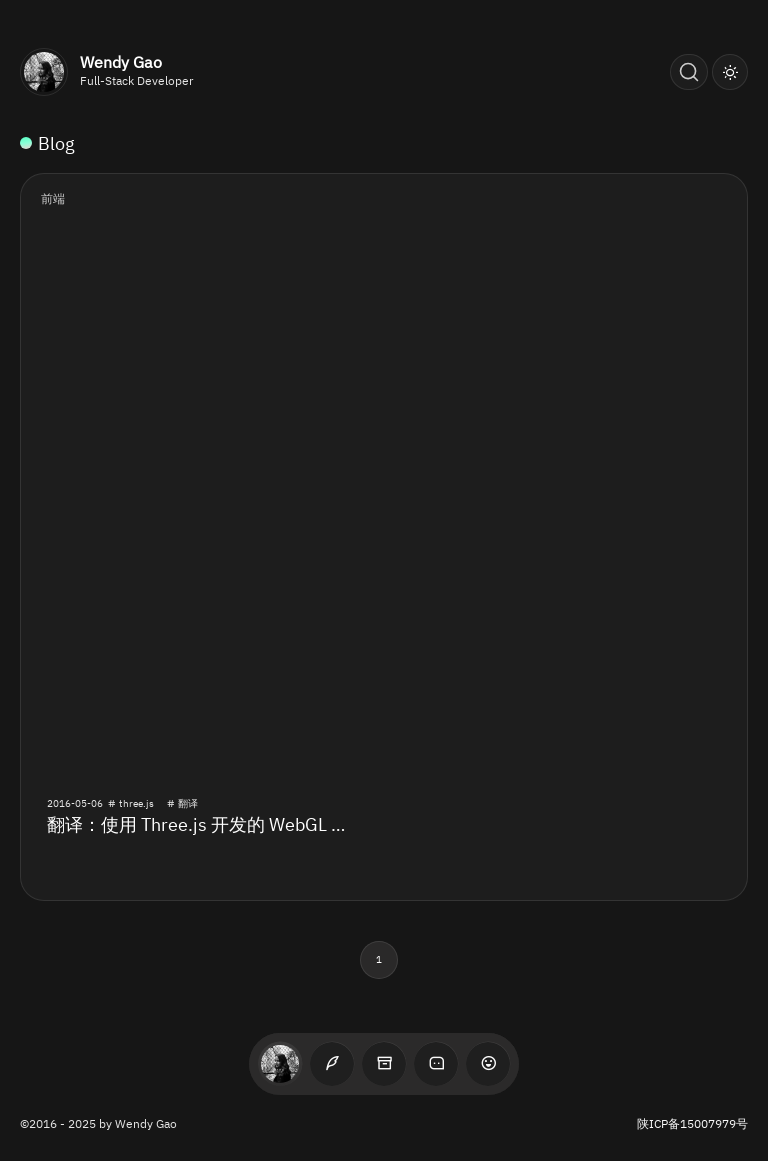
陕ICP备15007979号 (692, 1123)
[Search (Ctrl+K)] (689, 72)
